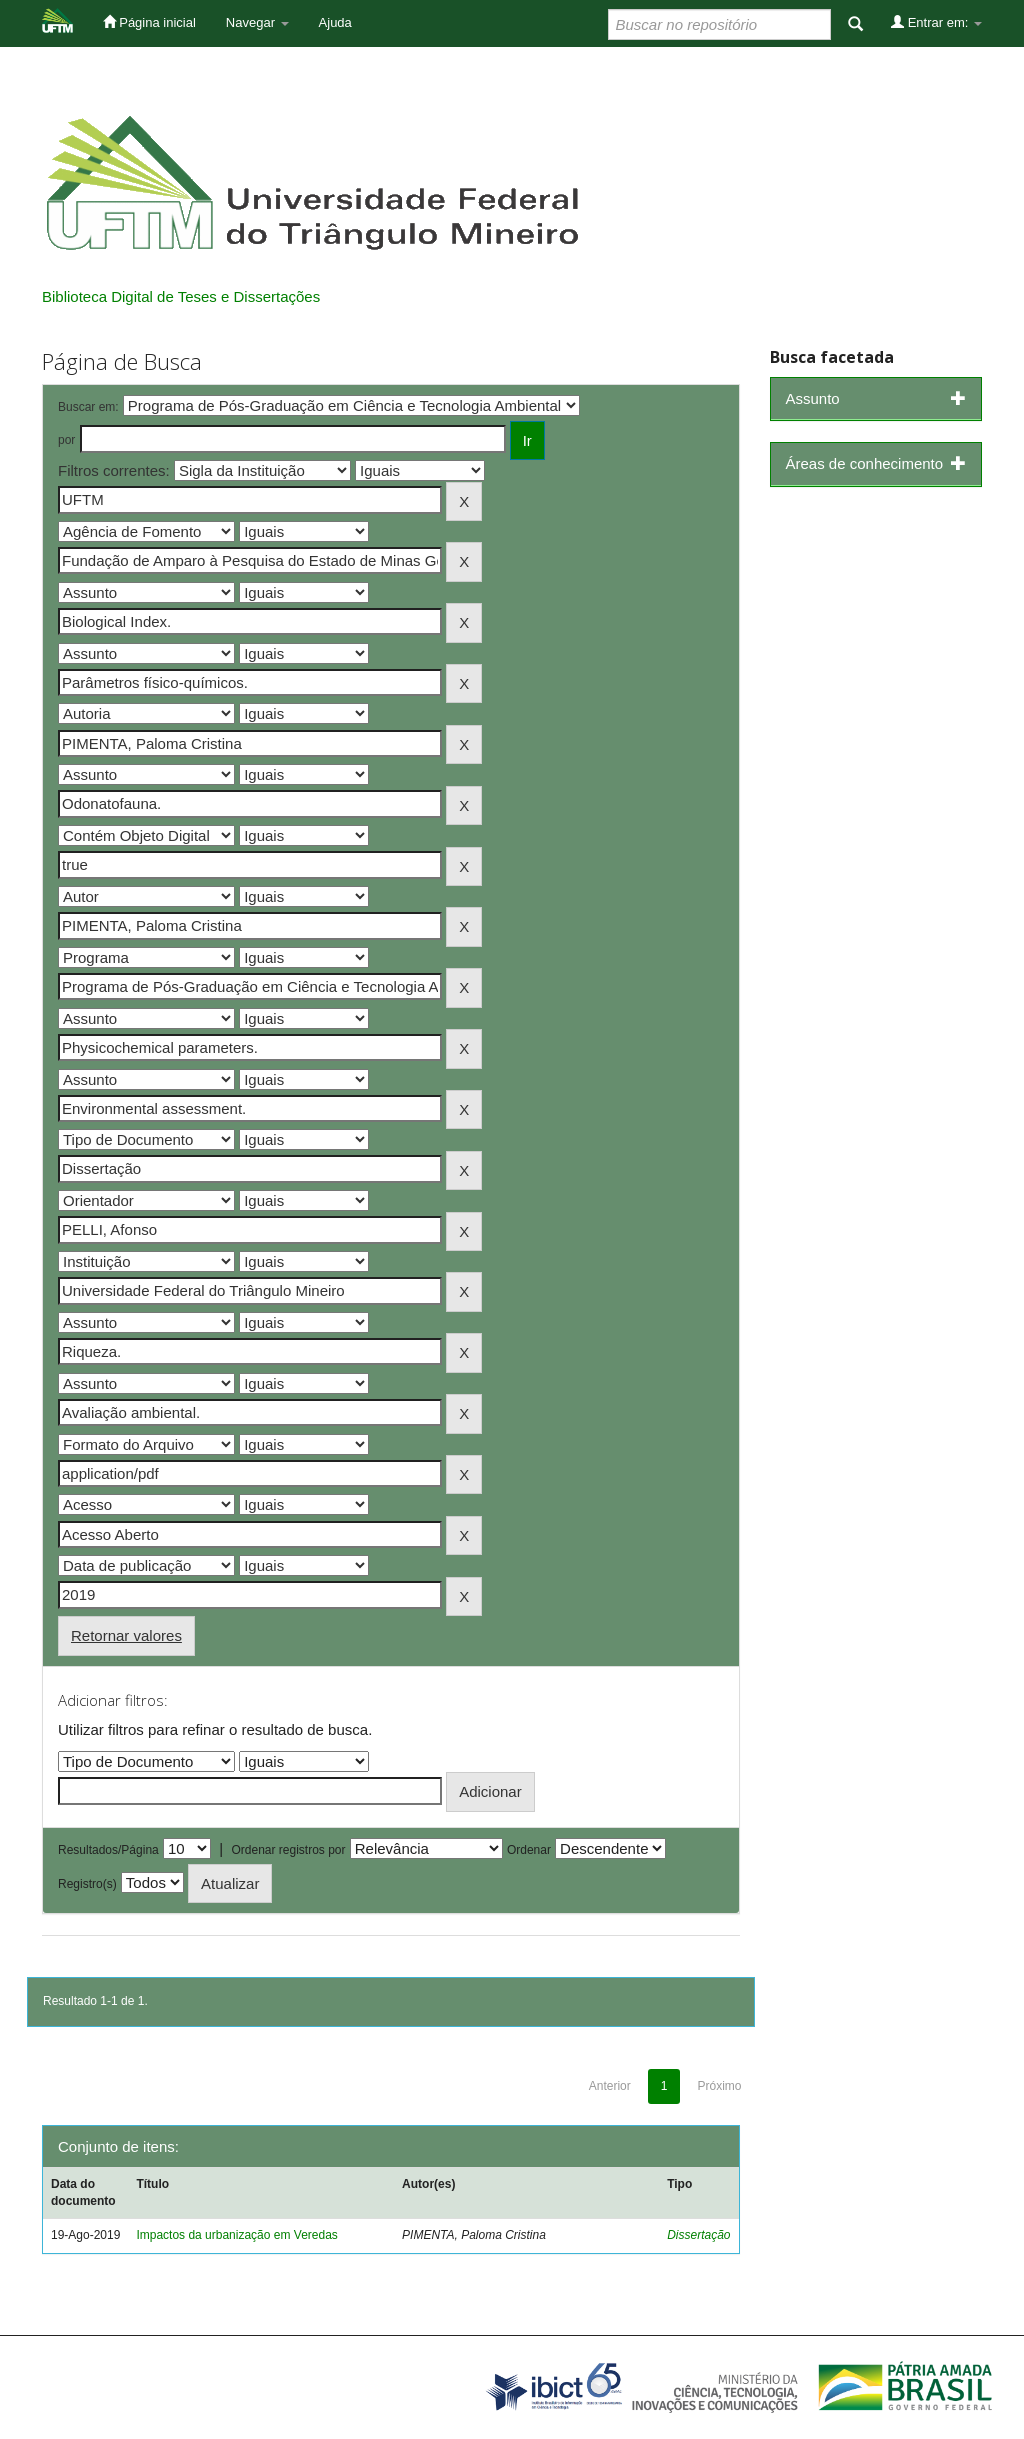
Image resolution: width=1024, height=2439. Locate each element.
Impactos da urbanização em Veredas (236, 2235)
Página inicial (149, 22)
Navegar (257, 22)
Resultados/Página (108, 1850)
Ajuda (335, 22)
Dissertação (698, 2235)
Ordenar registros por (288, 1850)
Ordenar (529, 1850)
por (66, 440)
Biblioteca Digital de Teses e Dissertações (181, 296)
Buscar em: (88, 407)
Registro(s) (87, 1884)
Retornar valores (126, 1635)
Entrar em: (936, 22)
